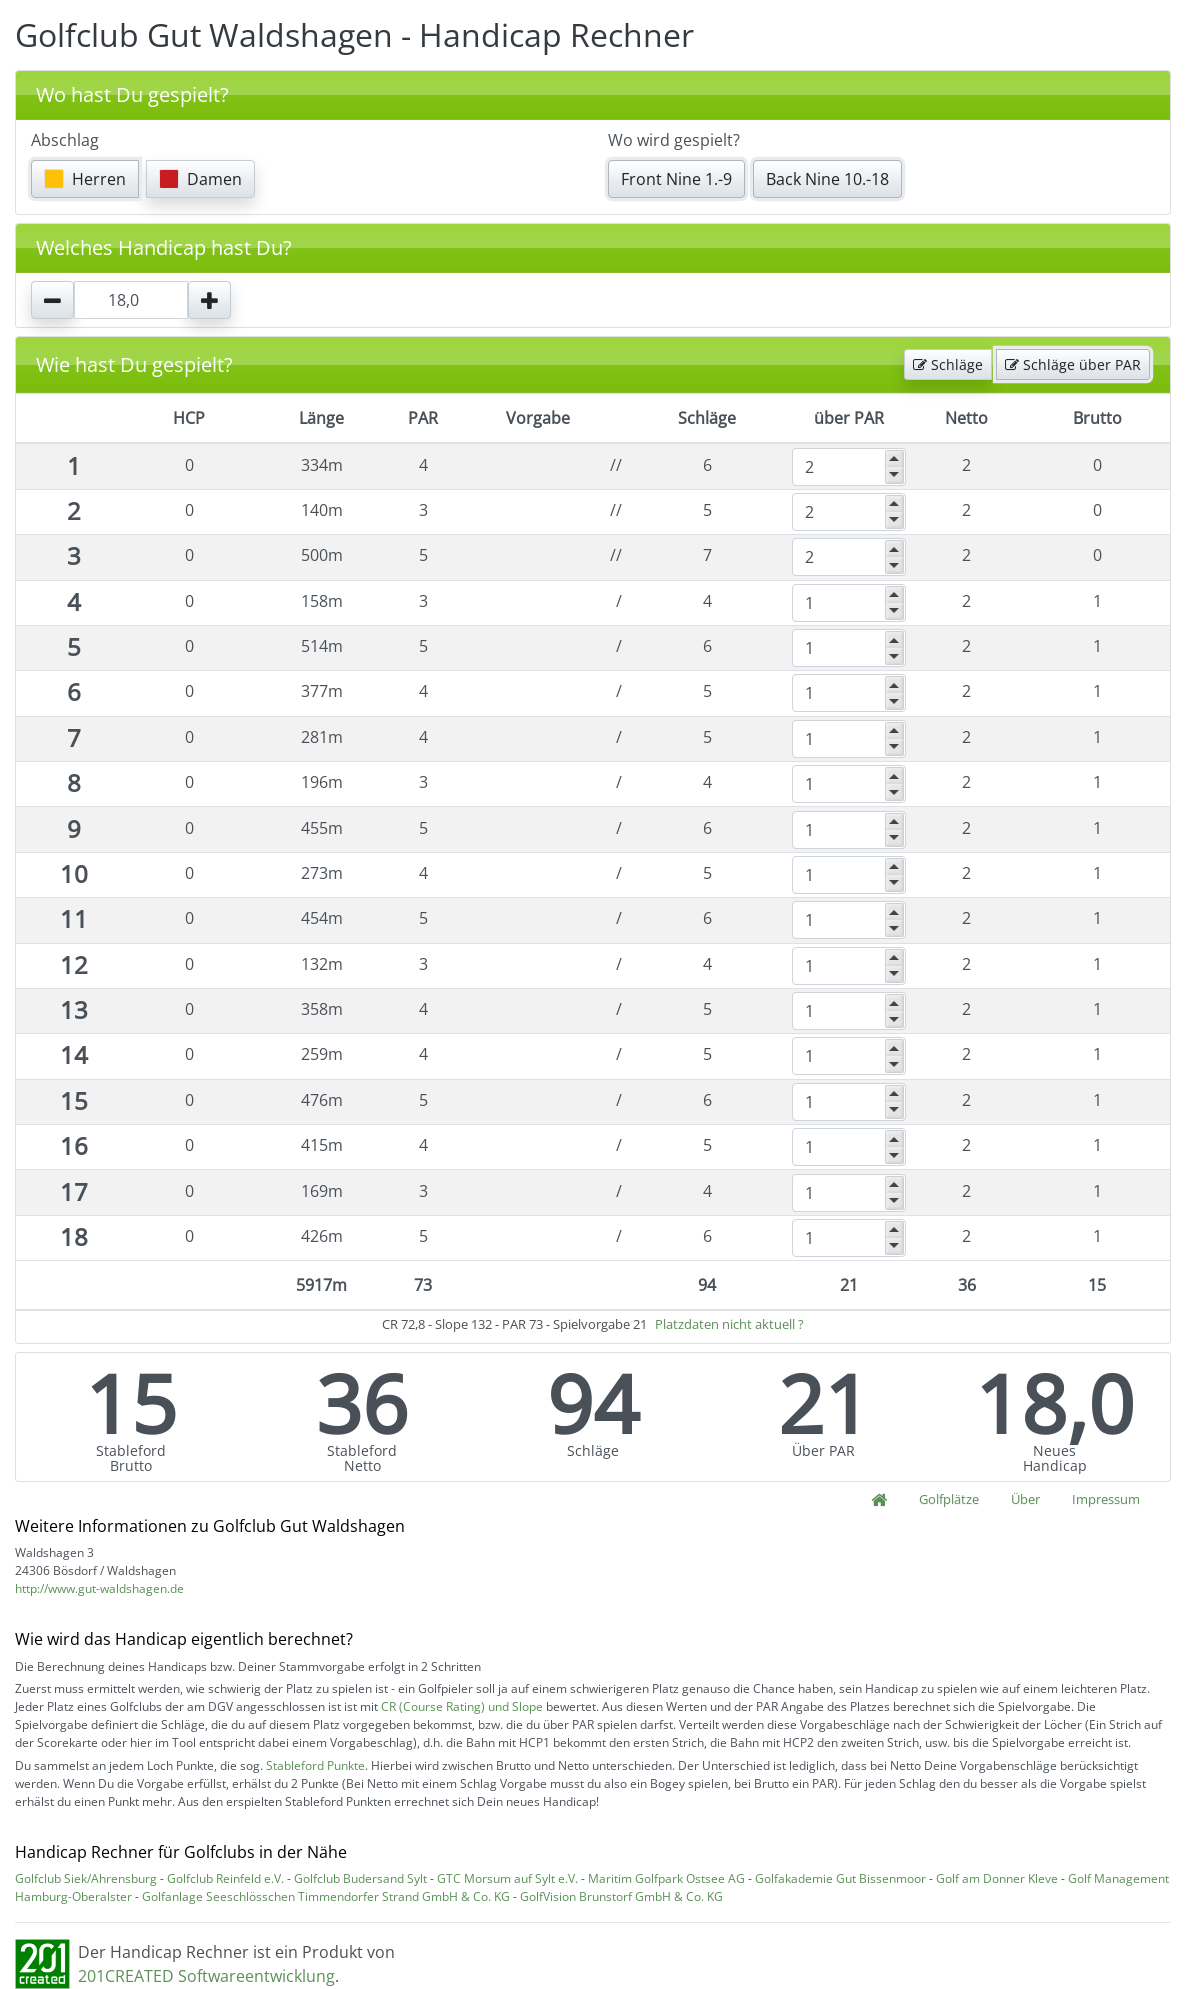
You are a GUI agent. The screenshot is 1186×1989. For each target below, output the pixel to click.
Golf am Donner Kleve (997, 1878)
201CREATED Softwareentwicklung (206, 1976)
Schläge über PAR (1073, 364)
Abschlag (65, 140)
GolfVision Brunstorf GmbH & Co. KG (621, 1896)
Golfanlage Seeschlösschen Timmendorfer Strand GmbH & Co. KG (326, 1896)
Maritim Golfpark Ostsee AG (666, 1878)
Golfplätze (949, 1499)
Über (1025, 1499)
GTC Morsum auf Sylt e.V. (507, 1878)
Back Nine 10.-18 (827, 179)
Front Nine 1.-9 (676, 179)
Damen (200, 179)
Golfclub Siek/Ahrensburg (86, 1878)
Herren (85, 179)
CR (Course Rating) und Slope (462, 1706)
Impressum (1106, 1499)
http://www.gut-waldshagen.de (99, 1588)
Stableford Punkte (315, 1765)
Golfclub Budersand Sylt (360, 1878)
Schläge (948, 364)
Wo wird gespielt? (674, 140)
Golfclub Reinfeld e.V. (225, 1878)
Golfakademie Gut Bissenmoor (840, 1878)
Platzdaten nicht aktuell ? (729, 1324)
